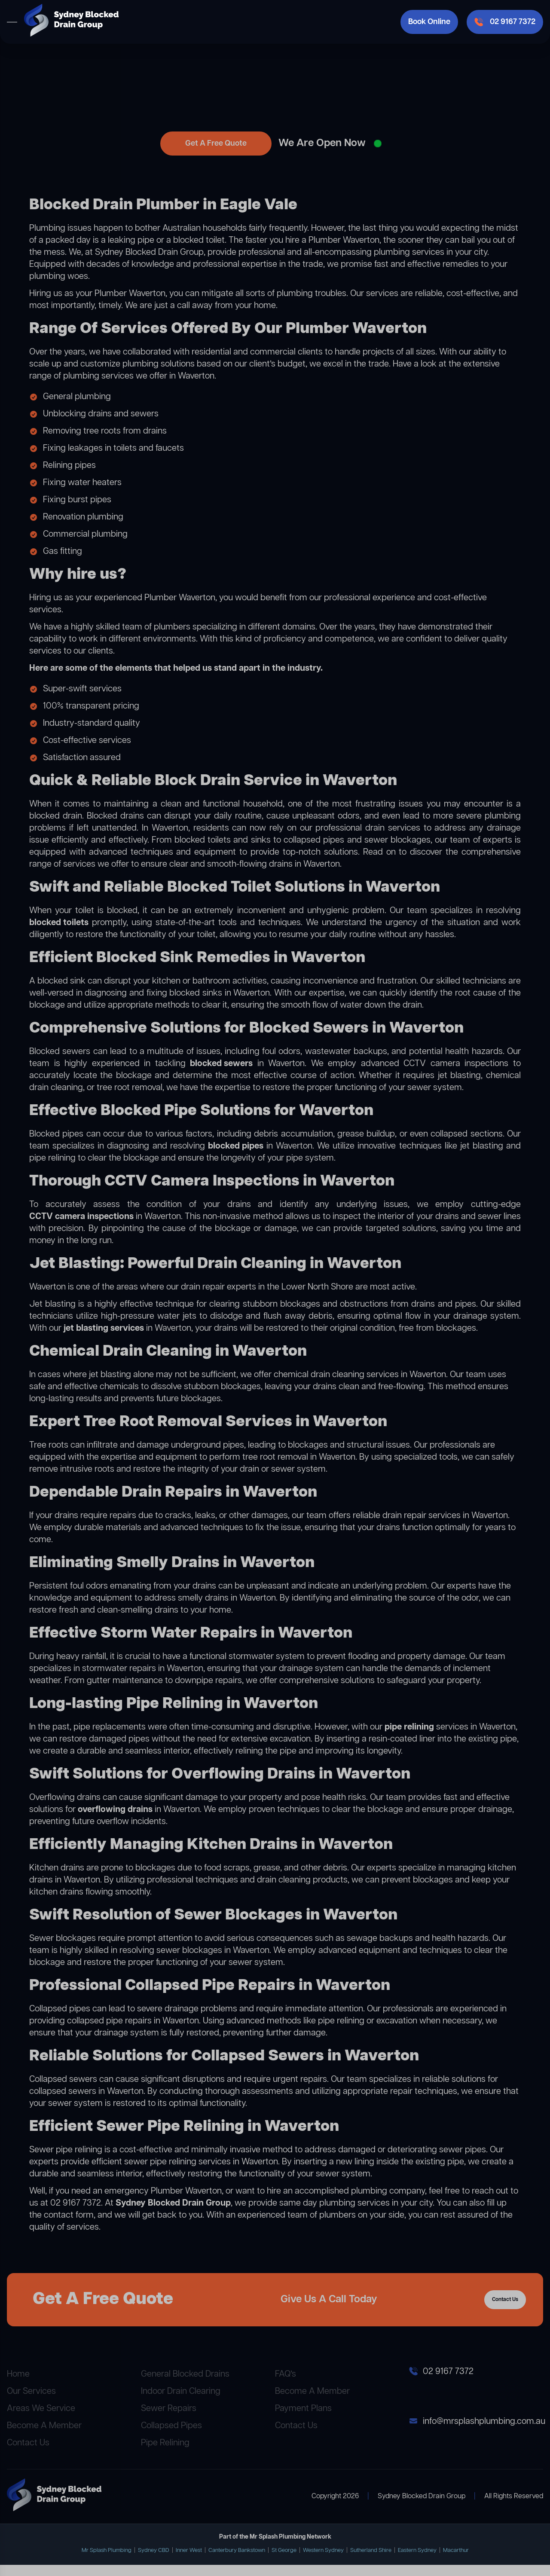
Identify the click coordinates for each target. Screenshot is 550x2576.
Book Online (429, 22)
